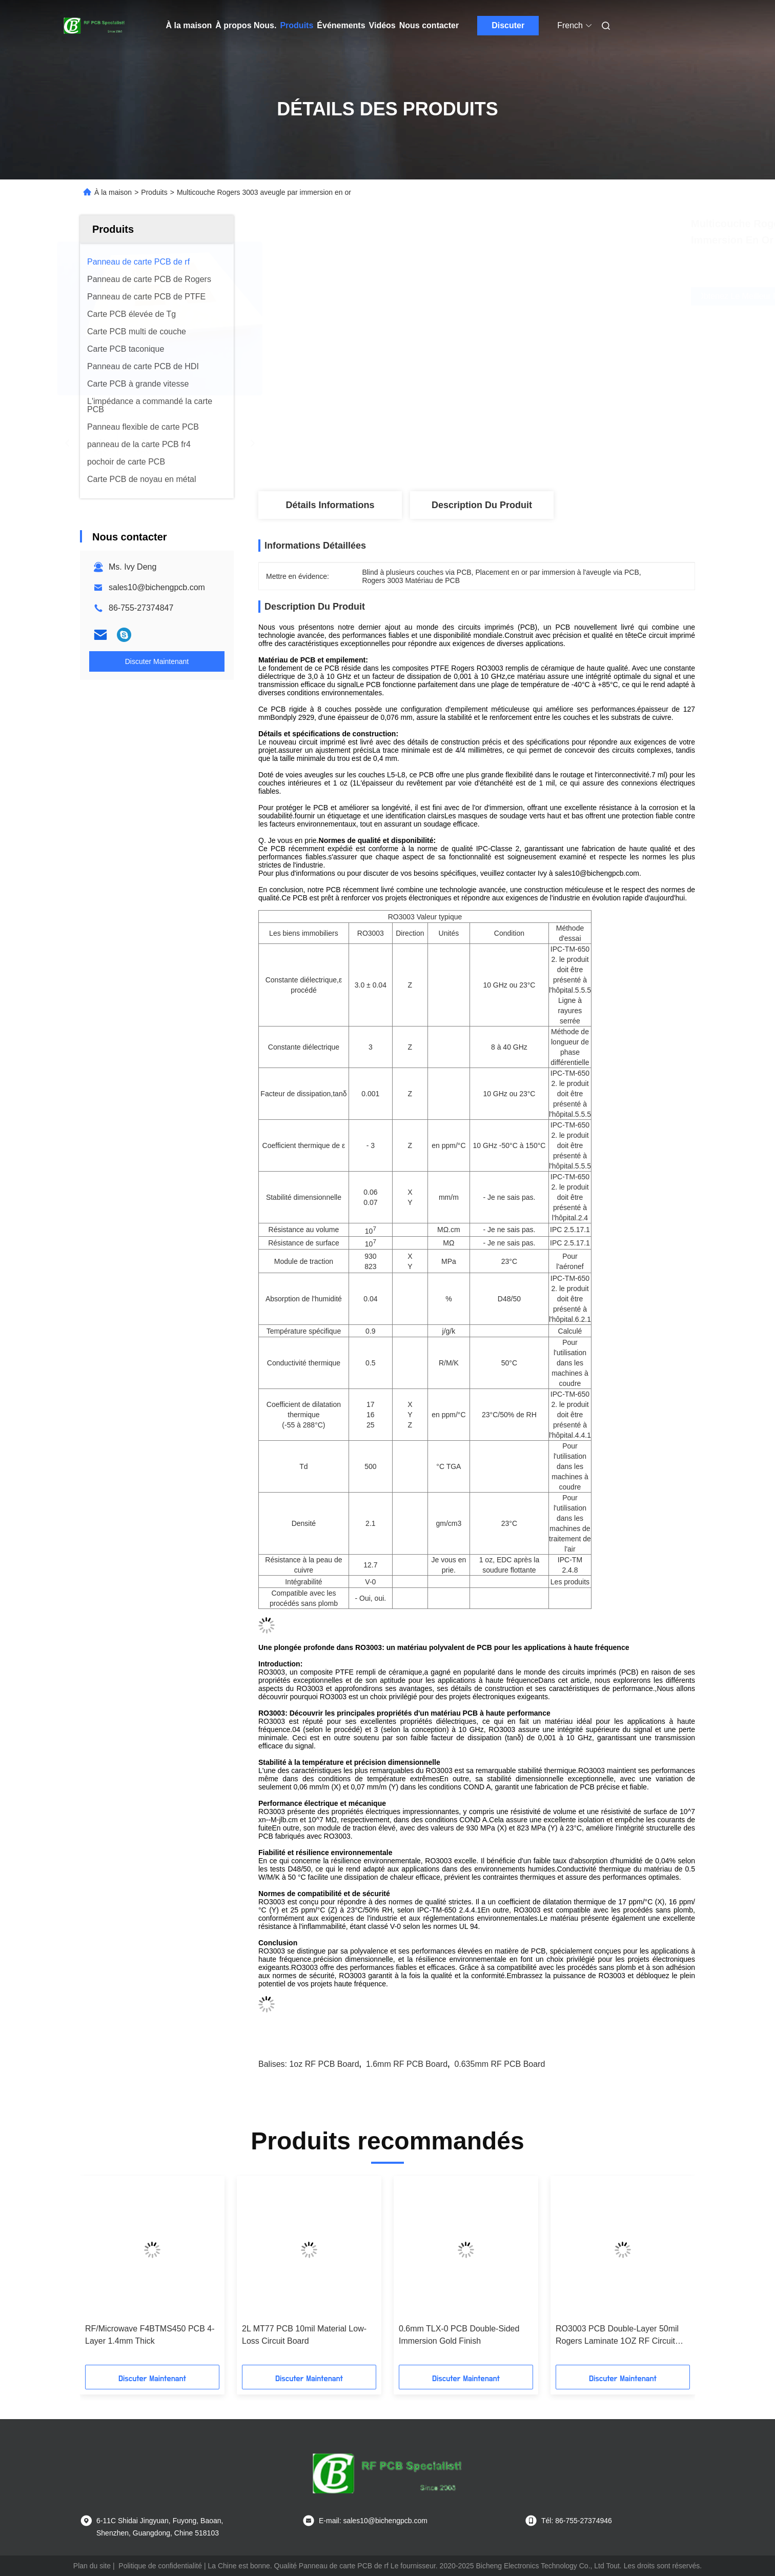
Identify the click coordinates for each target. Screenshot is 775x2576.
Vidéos (382, 25)
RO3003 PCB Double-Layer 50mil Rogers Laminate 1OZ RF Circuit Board (617, 2335)
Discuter (508, 25)
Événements (341, 25)
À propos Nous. (245, 25)
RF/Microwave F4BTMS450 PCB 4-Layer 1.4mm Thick (150, 2334)
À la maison (189, 25)
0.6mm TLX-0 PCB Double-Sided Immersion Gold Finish (459, 2334)
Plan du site (92, 2566)
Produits (296, 25)
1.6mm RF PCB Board (406, 2064)
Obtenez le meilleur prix (544, 296)
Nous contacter (429, 25)
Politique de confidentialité (160, 2566)
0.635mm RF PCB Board (499, 2064)
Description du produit (482, 505)
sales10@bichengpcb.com (157, 587)
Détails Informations (329, 505)
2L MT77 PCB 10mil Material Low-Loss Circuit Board (304, 2334)
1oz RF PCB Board (324, 2064)
